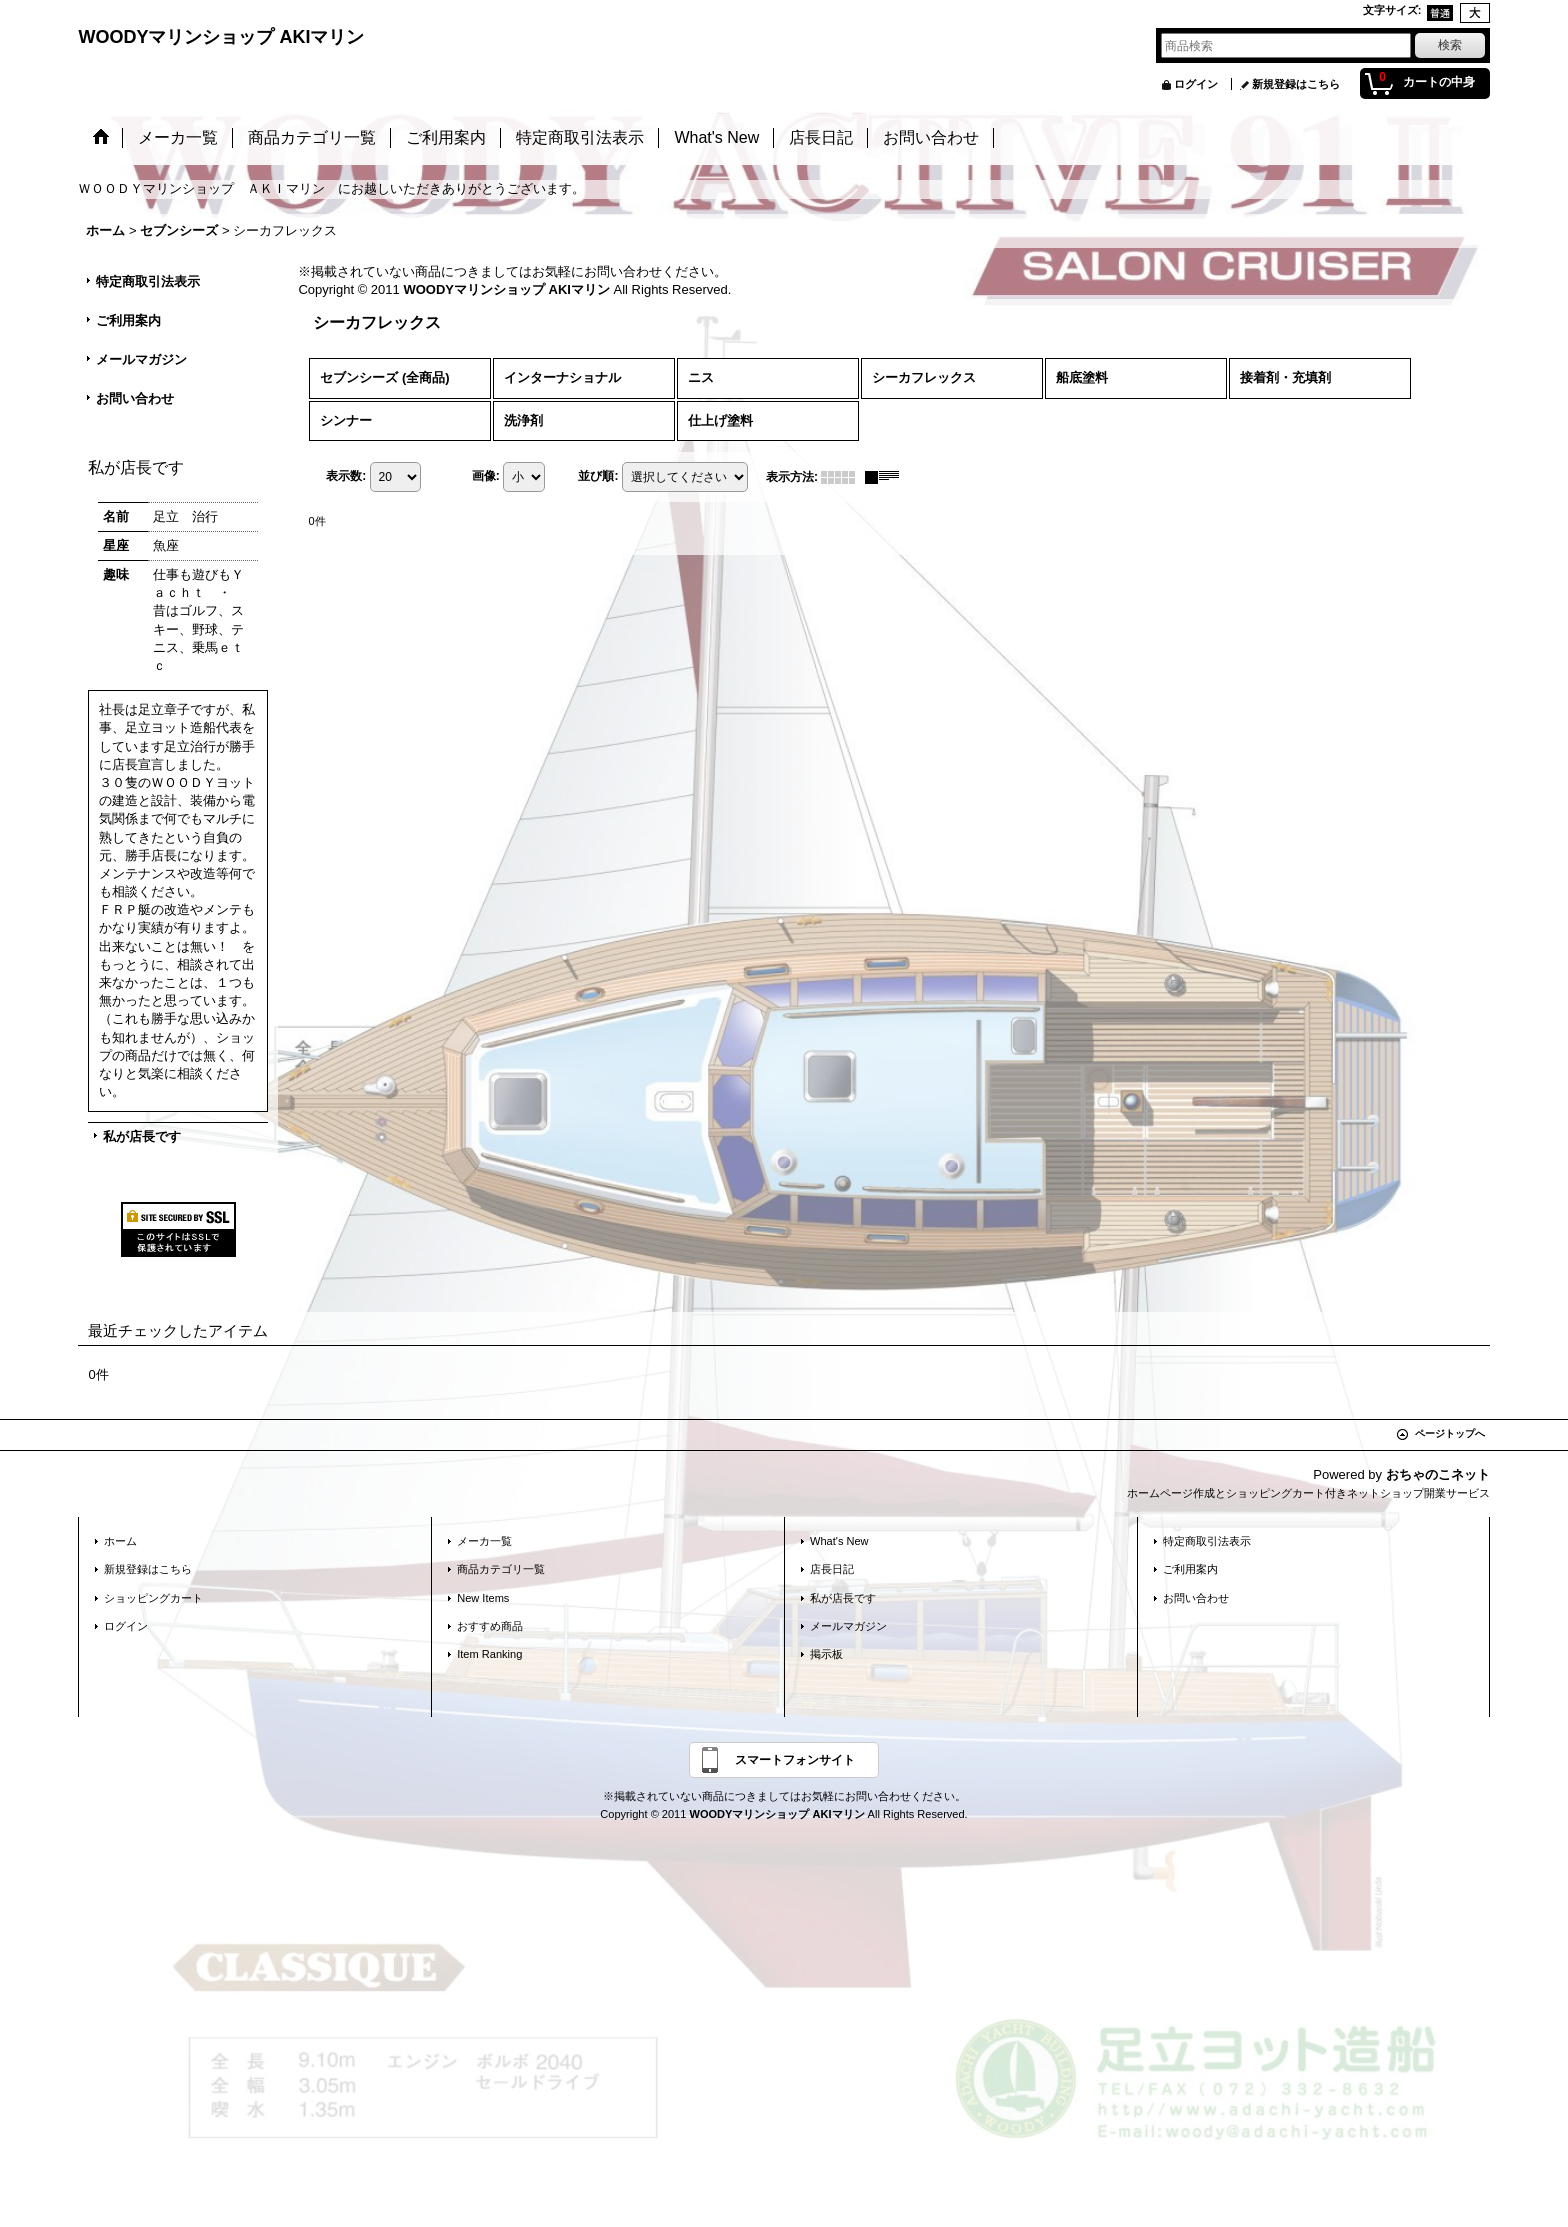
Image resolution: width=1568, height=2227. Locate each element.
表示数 (346, 476)
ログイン (1196, 84)
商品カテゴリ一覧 (501, 1569)
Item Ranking (489, 1654)
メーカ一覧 (484, 1541)
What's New (839, 1541)
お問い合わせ (135, 398)
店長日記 (832, 1569)
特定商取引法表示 (148, 281)
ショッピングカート (153, 1598)
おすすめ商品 (490, 1626)
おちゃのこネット (1438, 1474)
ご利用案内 (128, 320)
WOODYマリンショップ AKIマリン (221, 37)
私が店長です (142, 1136)
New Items (483, 1598)
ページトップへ (1450, 1433)
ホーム (120, 1541)
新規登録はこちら (1296, 84)
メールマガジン (141, 359)
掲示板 (826, 1654)
